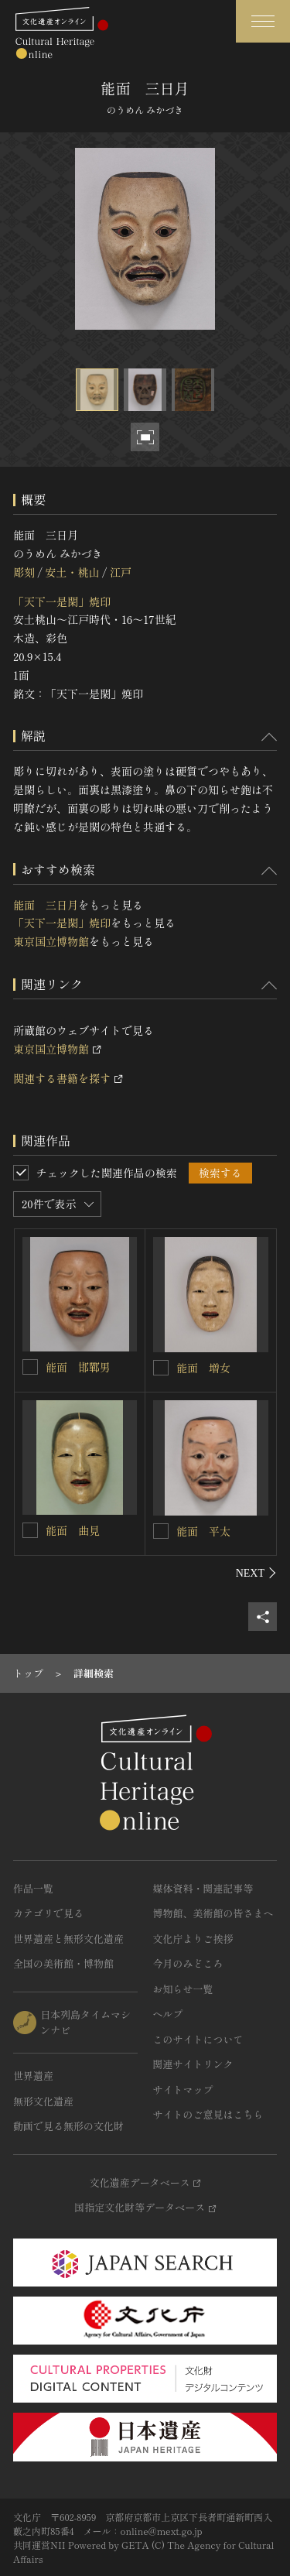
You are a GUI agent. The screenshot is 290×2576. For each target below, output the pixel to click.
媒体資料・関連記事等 (203, 1888)
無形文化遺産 (43, 2101)
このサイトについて (198, 2039)
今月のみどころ (188, 1963)
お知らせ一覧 (183, 1989)
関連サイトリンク (193, 2064)
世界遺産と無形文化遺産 (68, 1938)
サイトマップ (183, 2089)
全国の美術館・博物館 (63, 1963)
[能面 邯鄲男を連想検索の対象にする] (30, 1367)
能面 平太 (203, 1531)
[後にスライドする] (256, 1572)
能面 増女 (203, 1367)
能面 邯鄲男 (78, 1367)
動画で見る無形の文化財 (68, 2126)
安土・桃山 (72, 572)
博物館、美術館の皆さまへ (213, 1913)
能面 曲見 (73, 1530)
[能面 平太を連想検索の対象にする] (161, 1531)
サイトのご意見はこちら (208, 2114)
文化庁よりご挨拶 (193, 1938)
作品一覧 (33, 1888)
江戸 (120, 572)
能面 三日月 (45, 905)
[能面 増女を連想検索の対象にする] (161, 1367)
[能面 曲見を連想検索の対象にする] (30, 1530)
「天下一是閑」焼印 (62, 601)
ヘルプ (168, 2013)
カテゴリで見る (48, 1913)
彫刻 (24, 572)
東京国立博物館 (51, 941)
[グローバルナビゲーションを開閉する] (263, 21)
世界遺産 (33, 2075)
